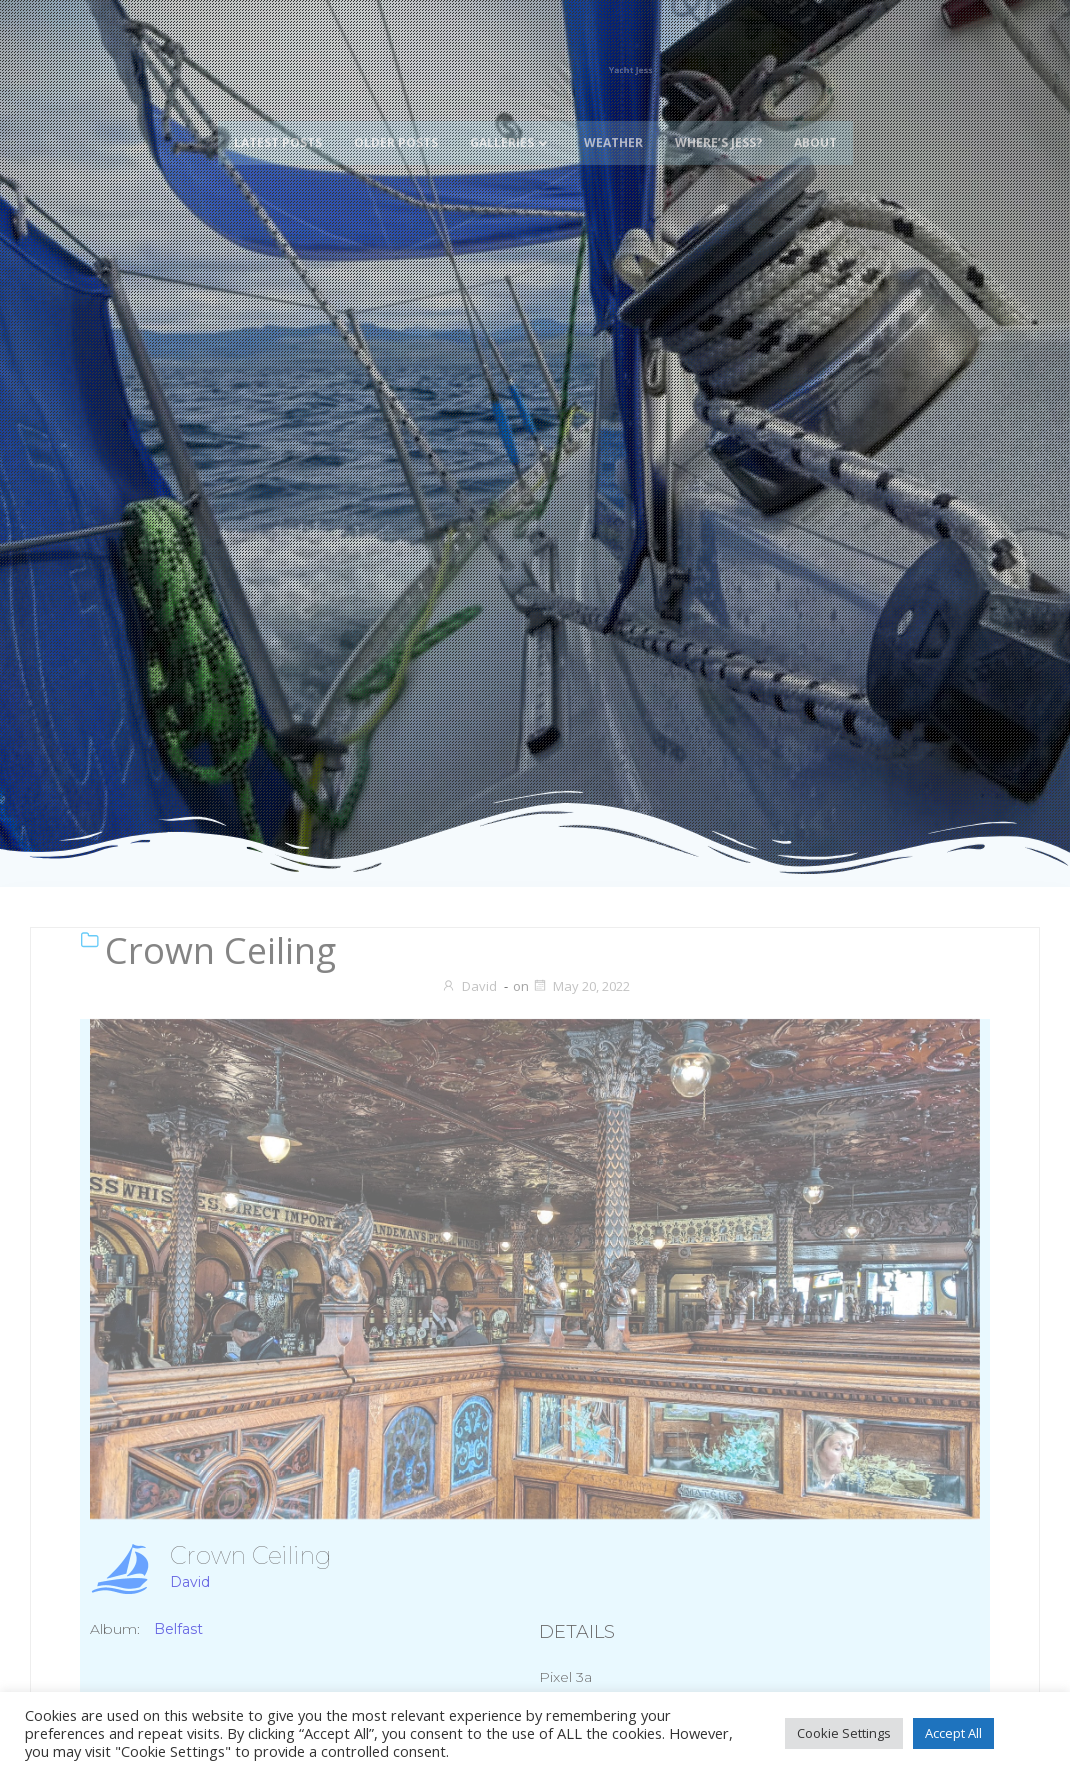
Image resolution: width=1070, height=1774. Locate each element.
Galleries (511, 116)
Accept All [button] (953, 1733)
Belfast (178, 1629)
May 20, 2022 (581, 986)
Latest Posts (278, 116)
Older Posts (396, 116)
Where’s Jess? (718, 116)
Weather (613, 116)
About (815, 116)
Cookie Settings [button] (844, 1733)
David (469, 986)
